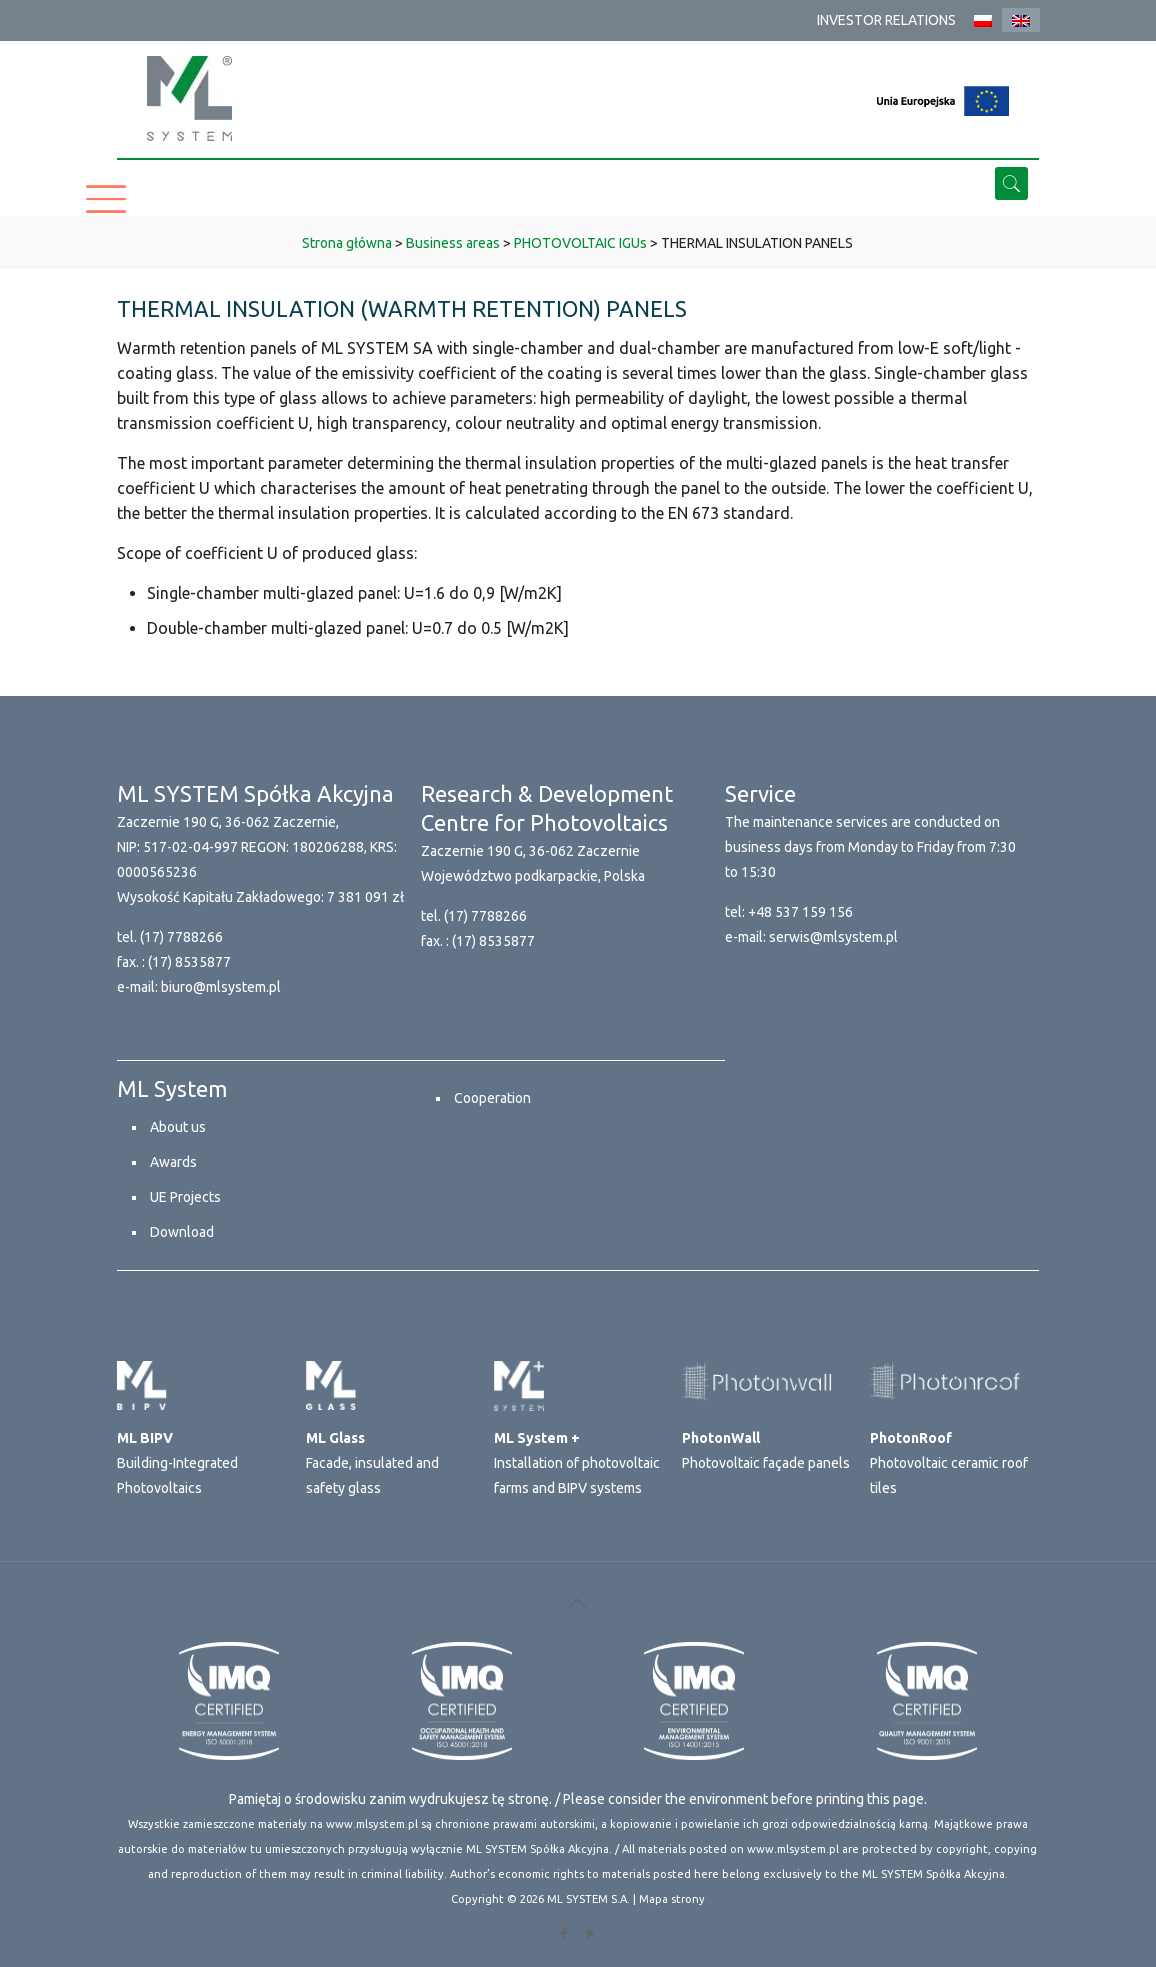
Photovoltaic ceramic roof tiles (949, 1463)
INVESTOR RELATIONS (886, 20)
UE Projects (185, 1197)
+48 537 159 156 (800, 912)
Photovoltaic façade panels (766, 1450)
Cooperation (492, 1098)
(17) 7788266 (181, 937)
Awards (173, 1162)
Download (182, 1232)
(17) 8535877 (189, 962)
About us (178, 1127)
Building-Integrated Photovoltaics (177, 1463)
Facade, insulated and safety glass (372, 1463)
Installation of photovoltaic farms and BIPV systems (577, 1463)
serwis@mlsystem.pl (833, 937)
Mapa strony (672, 1899)
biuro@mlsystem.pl (221, 987)
